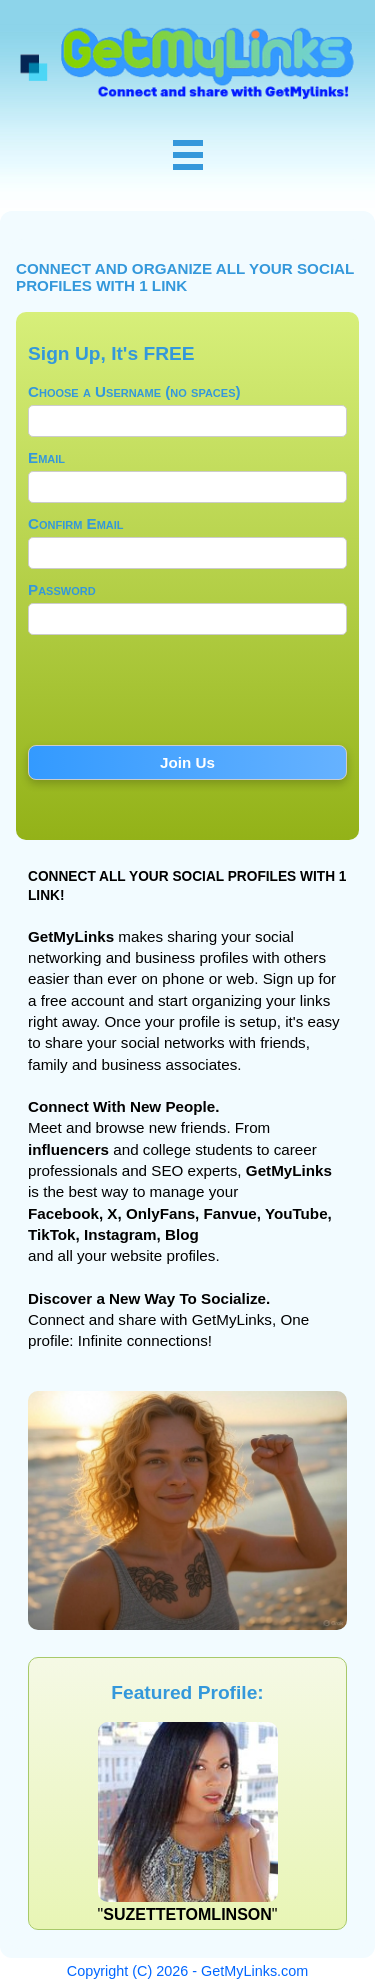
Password (62, 589)
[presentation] (188, 696)
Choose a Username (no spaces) (134, 391)
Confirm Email (76, 523)
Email (46, 457)
